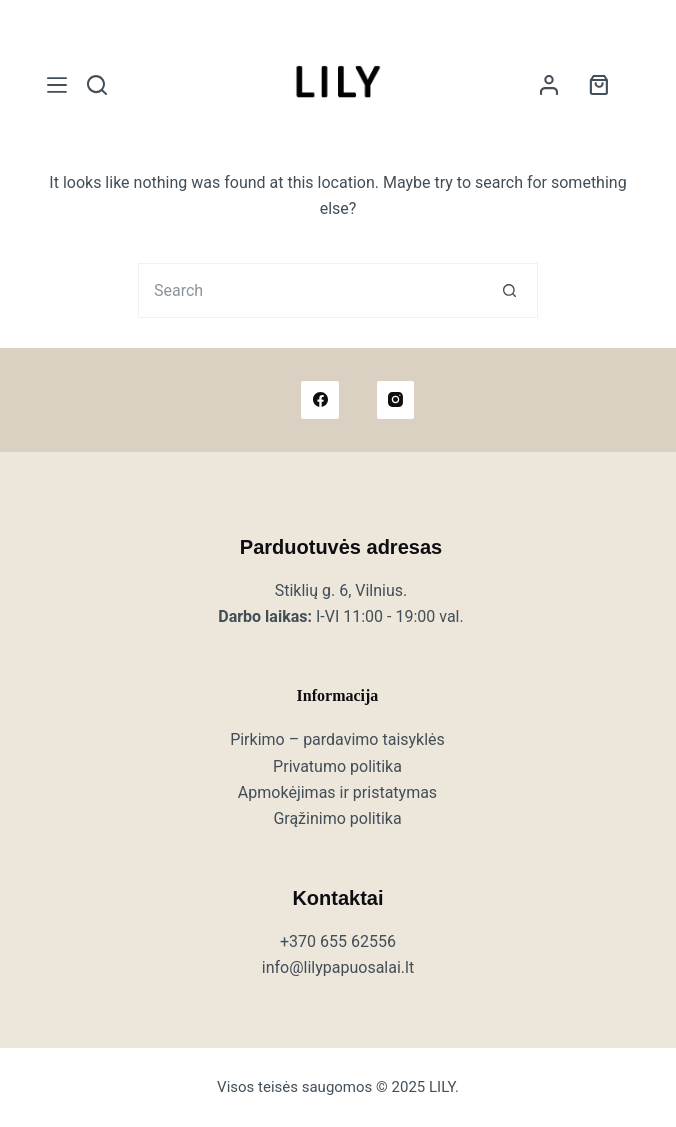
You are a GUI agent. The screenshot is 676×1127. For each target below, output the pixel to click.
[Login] (549, 85)
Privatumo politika (337, 766)
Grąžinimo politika (337, 818)
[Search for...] (310, 290)
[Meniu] (57, 85)
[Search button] (510, 290)
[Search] (97, 85)
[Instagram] (396, 400)
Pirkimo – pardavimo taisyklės (337, 739)
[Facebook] (320, 400)
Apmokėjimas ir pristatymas (337, 792)
